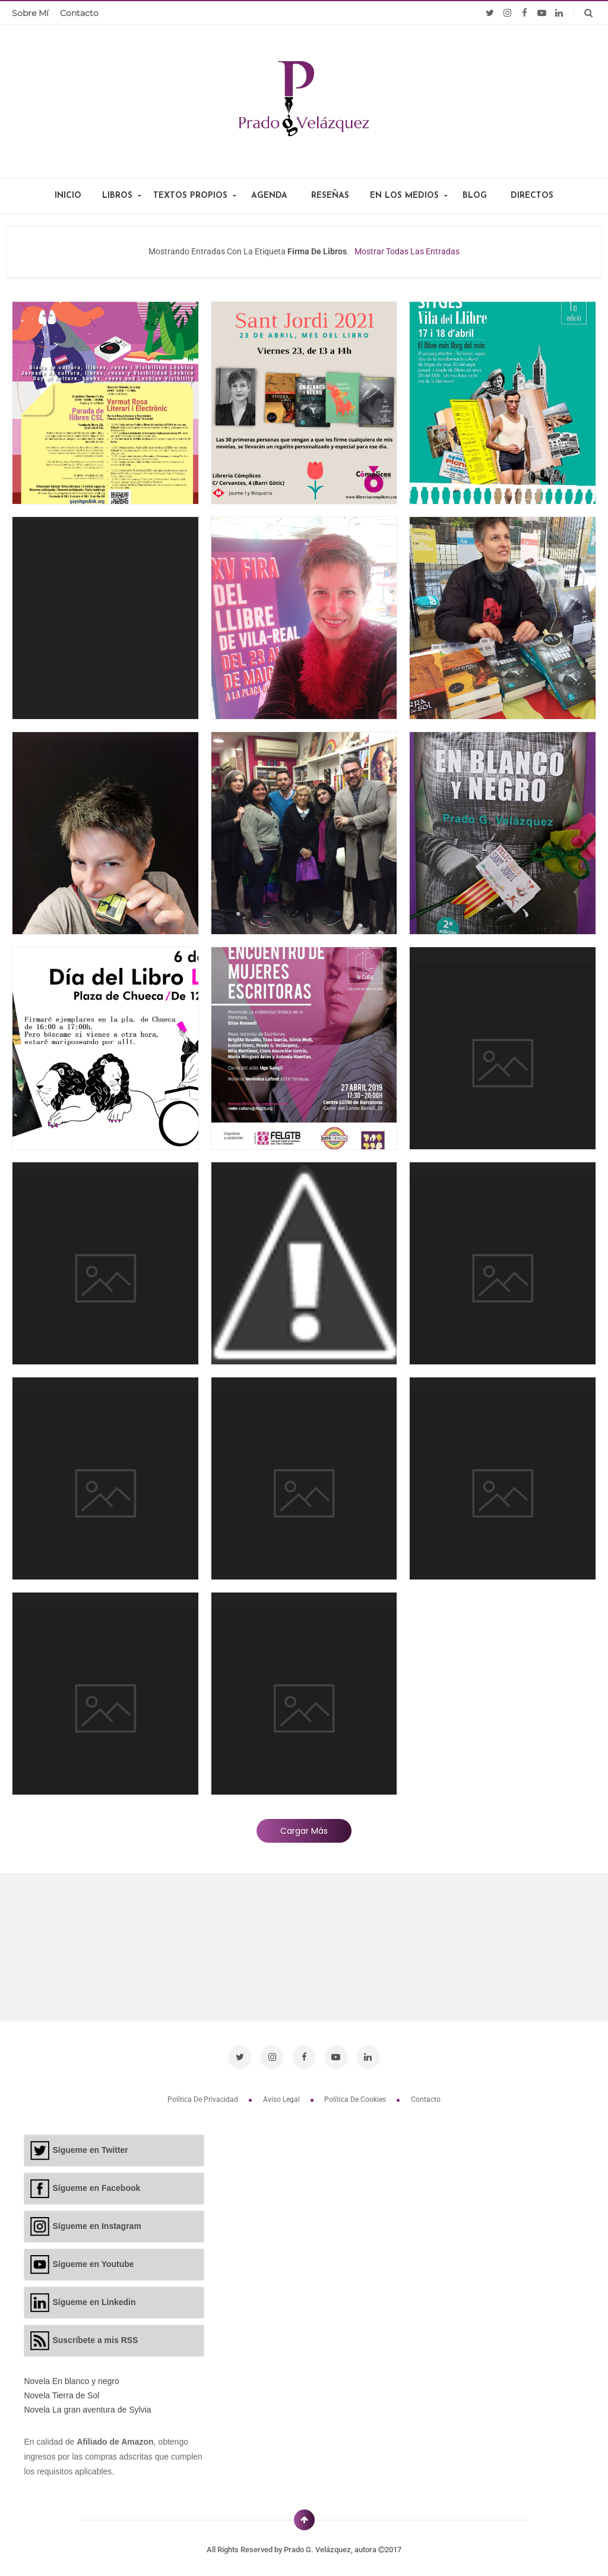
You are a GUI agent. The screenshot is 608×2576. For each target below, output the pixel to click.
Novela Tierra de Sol (61, 2390)
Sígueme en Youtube (93, 2258)
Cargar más (304, 1831)
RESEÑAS (330, 195)
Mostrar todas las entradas (407, 251)
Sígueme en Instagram (96, 2220)
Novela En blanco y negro (71, 2375)
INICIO (68, 195)
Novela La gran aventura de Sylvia (87, 2404)
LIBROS (117, 195)
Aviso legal (282, 2093)
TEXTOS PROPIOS (190, 195)
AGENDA (269, 195)
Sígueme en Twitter (90, 2144)
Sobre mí (30, 13)
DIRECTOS (532, 195)
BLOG (475, 195)
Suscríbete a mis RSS (95, 2334)
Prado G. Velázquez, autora (331, 2544)
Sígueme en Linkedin (93, 2296)
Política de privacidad (203, 2093)
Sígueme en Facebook (96, 2182)
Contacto (79, 13)
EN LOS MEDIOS (404, 195)
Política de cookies (356, 2093)
